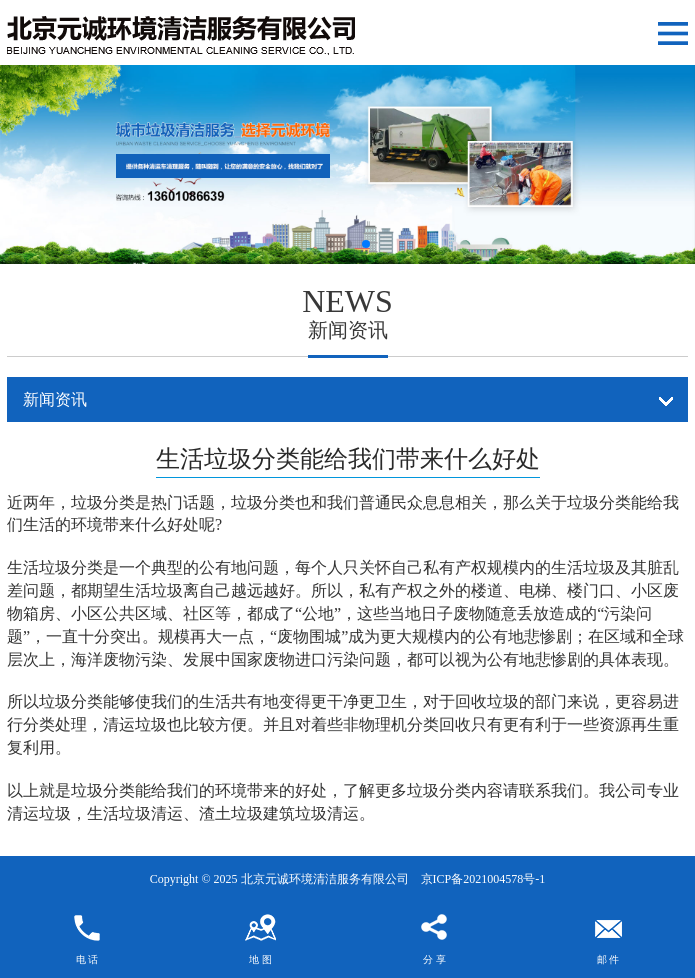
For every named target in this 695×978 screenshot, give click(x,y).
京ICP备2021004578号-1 (483, 879)
